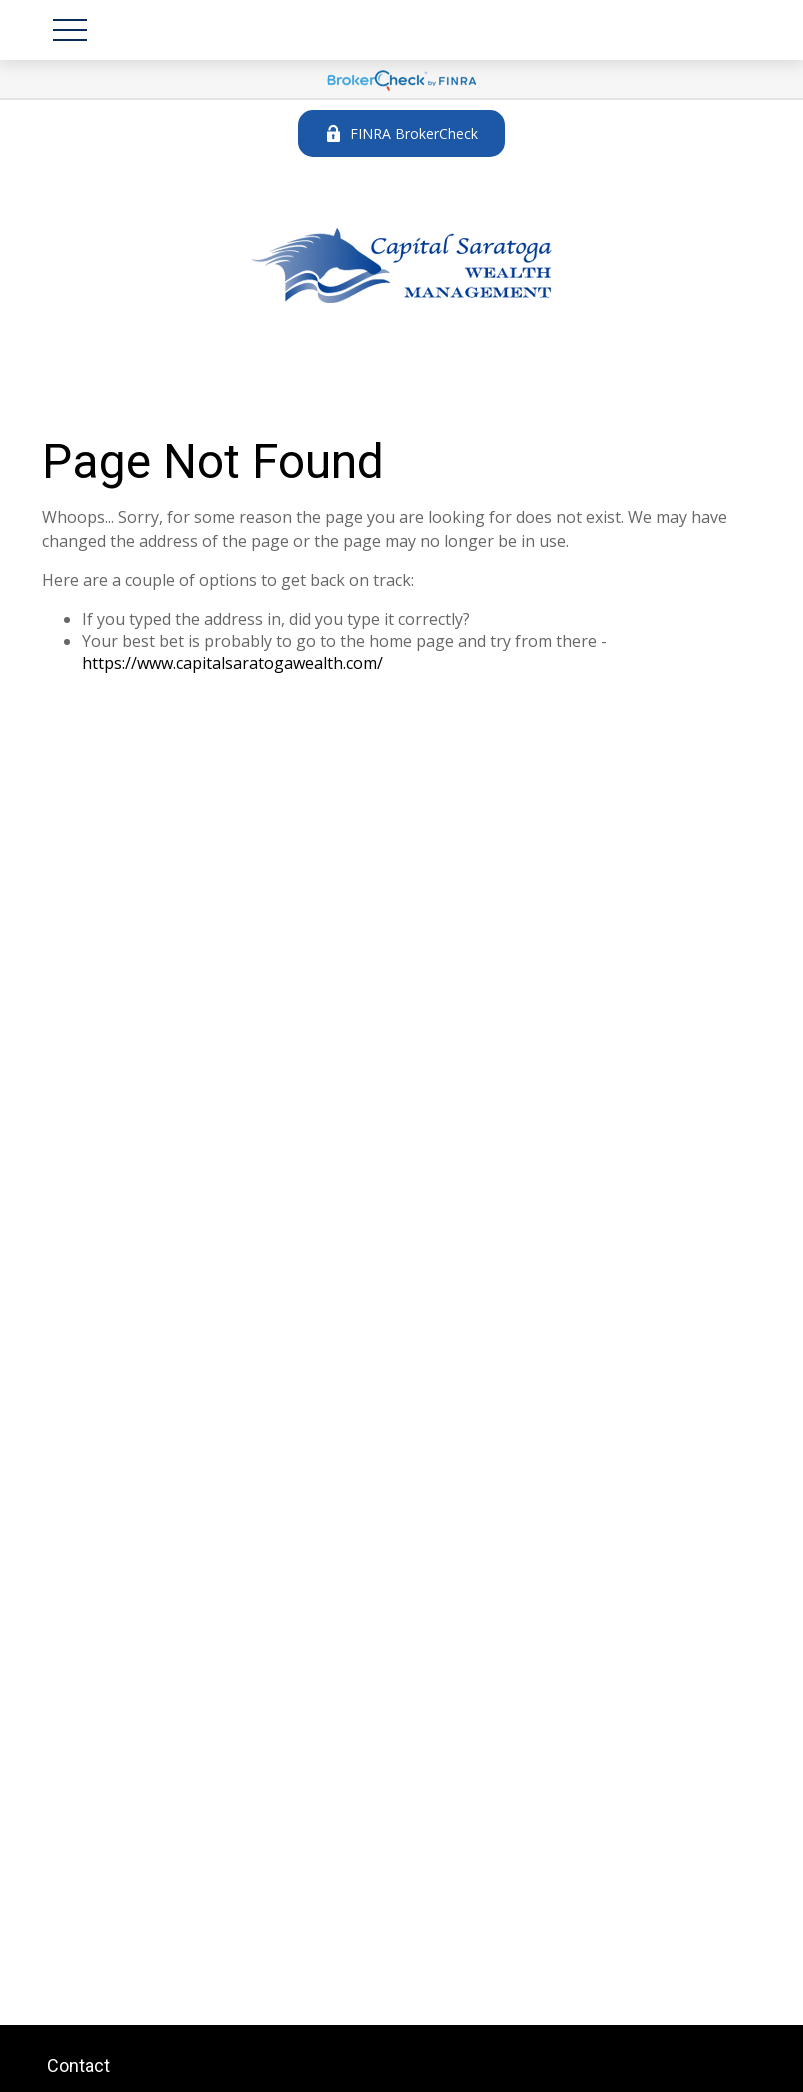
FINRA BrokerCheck (401, 133)
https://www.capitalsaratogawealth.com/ (232, 663)
